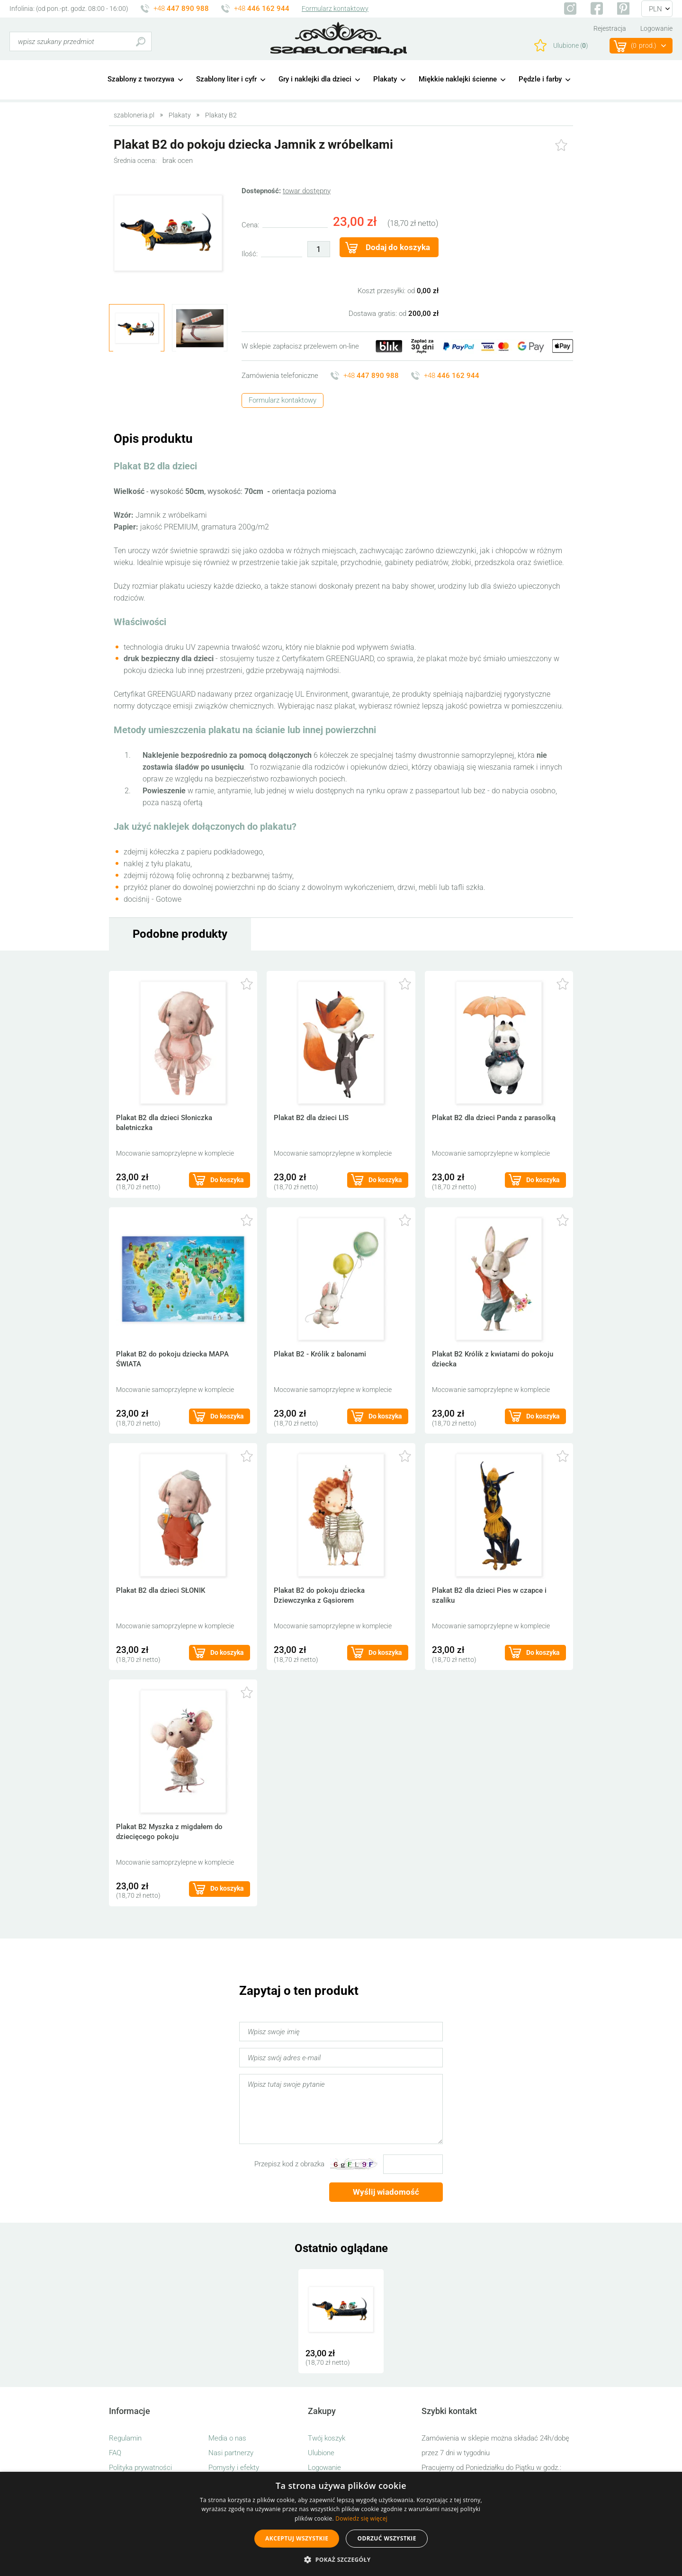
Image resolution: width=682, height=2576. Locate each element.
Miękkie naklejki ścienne (458, 79)
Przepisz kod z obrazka (289, 2164)
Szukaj (140, 41)
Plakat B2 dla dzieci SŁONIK (160, 1590)
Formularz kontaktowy (335, 8)
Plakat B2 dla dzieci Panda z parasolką (494, 1117)
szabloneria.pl (338, 39)
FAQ (115, 2453)
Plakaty (385, 79)
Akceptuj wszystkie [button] (296, 2538)
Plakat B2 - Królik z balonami (320, 1354)
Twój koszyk (326, 2438)
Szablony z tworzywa (141, 79)
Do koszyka (227, 1180)
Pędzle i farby (540, 79)
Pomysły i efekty (233, 2467)
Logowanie (656, 28)
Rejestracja (609, 28)
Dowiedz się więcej (361, 2518)
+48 (181, 8)
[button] (340, 2560)
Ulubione (321, 2453)
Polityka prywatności (140, 2467)
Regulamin (125, 2438)
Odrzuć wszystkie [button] (386, 2538)
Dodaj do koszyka (398, 247)
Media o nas (227, 2438)
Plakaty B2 (221, 115)
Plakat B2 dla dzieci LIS (311, 1117)
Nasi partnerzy (230, 2453)
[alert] (341, 2524)
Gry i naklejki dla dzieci (314, 79)
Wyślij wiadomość (386, 2192)
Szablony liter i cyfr (226, 79)
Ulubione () (570, 45)
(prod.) (643, 46)
